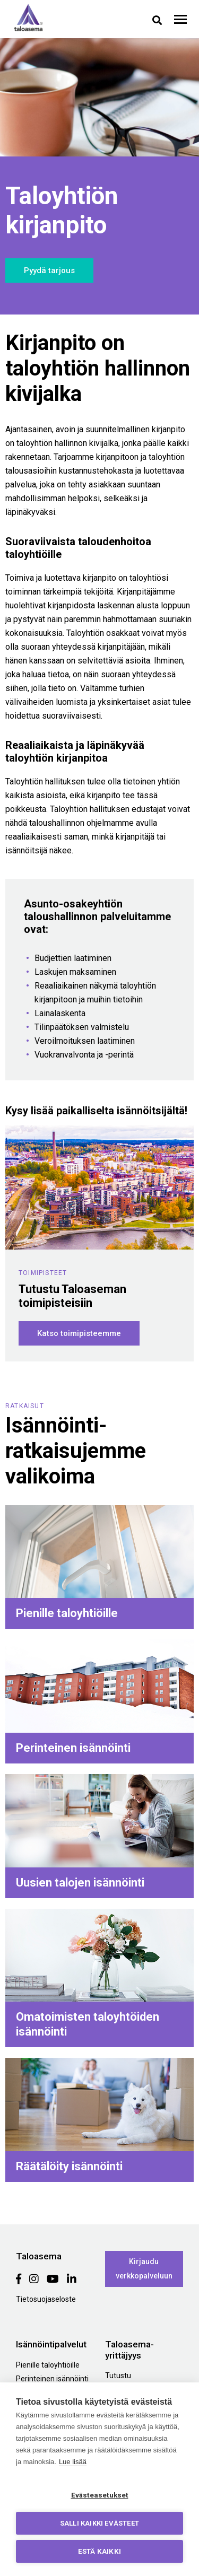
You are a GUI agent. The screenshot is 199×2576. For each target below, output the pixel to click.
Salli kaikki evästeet (99, 2523)
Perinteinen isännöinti (52, 2378)
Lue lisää (72, 2462)
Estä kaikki (99, 2551)
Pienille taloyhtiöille (48, 2365)
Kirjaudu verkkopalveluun (144, 2268)
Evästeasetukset (99, 2495)
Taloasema (28, 17)
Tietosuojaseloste (46, 2299)
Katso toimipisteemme (79, 1333)
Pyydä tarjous (49, 270)
